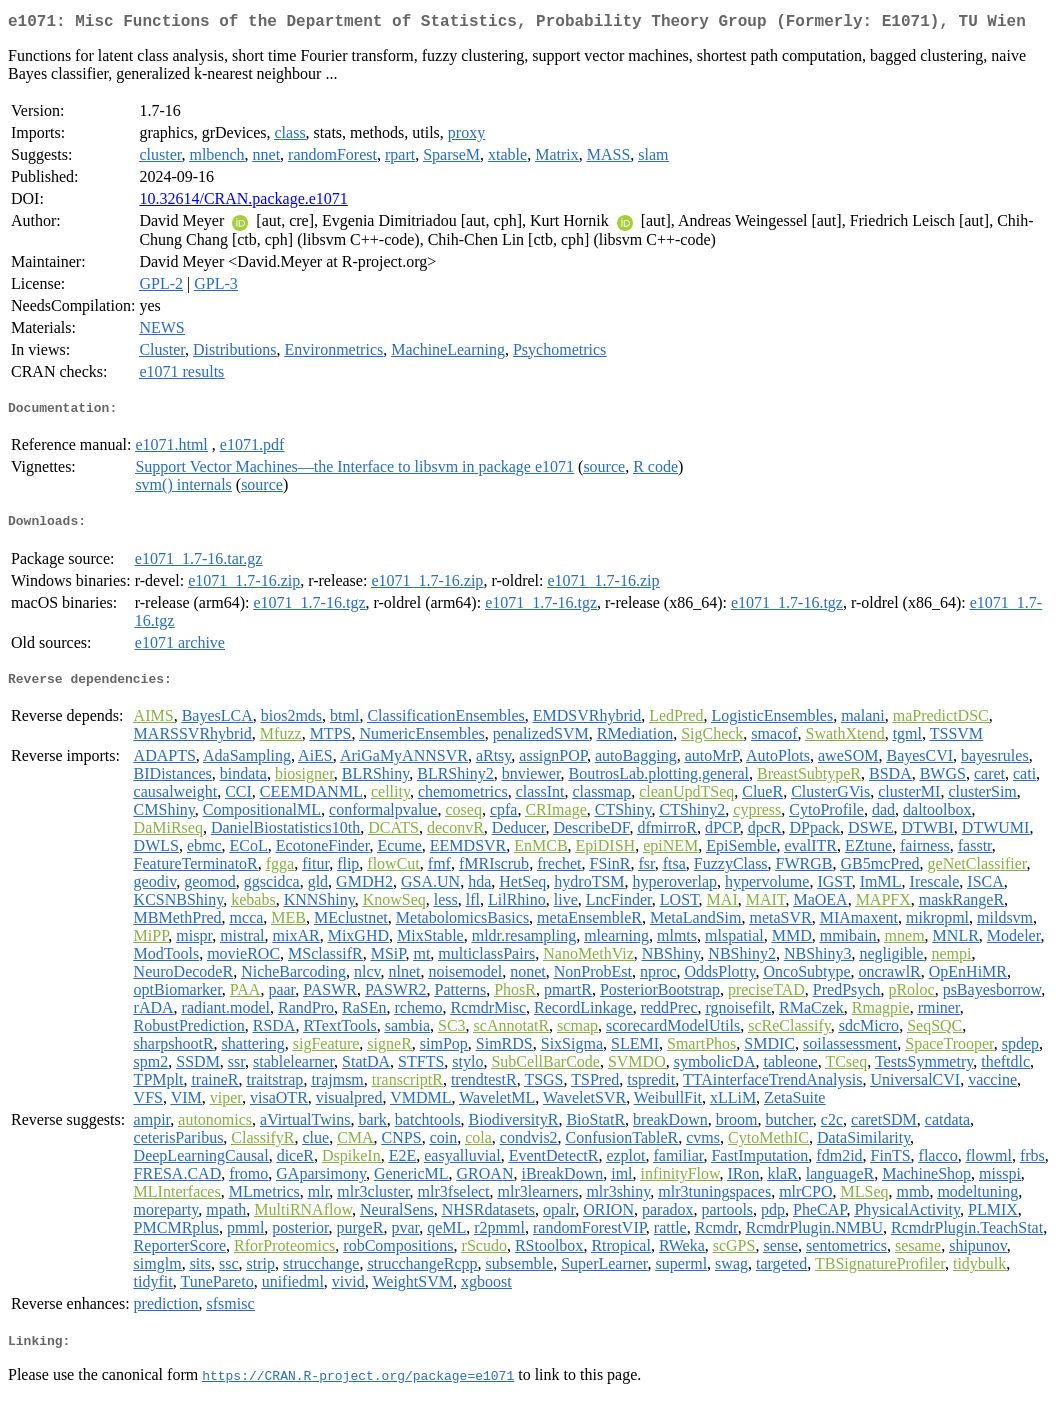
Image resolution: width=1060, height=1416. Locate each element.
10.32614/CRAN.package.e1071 (243, 202)
